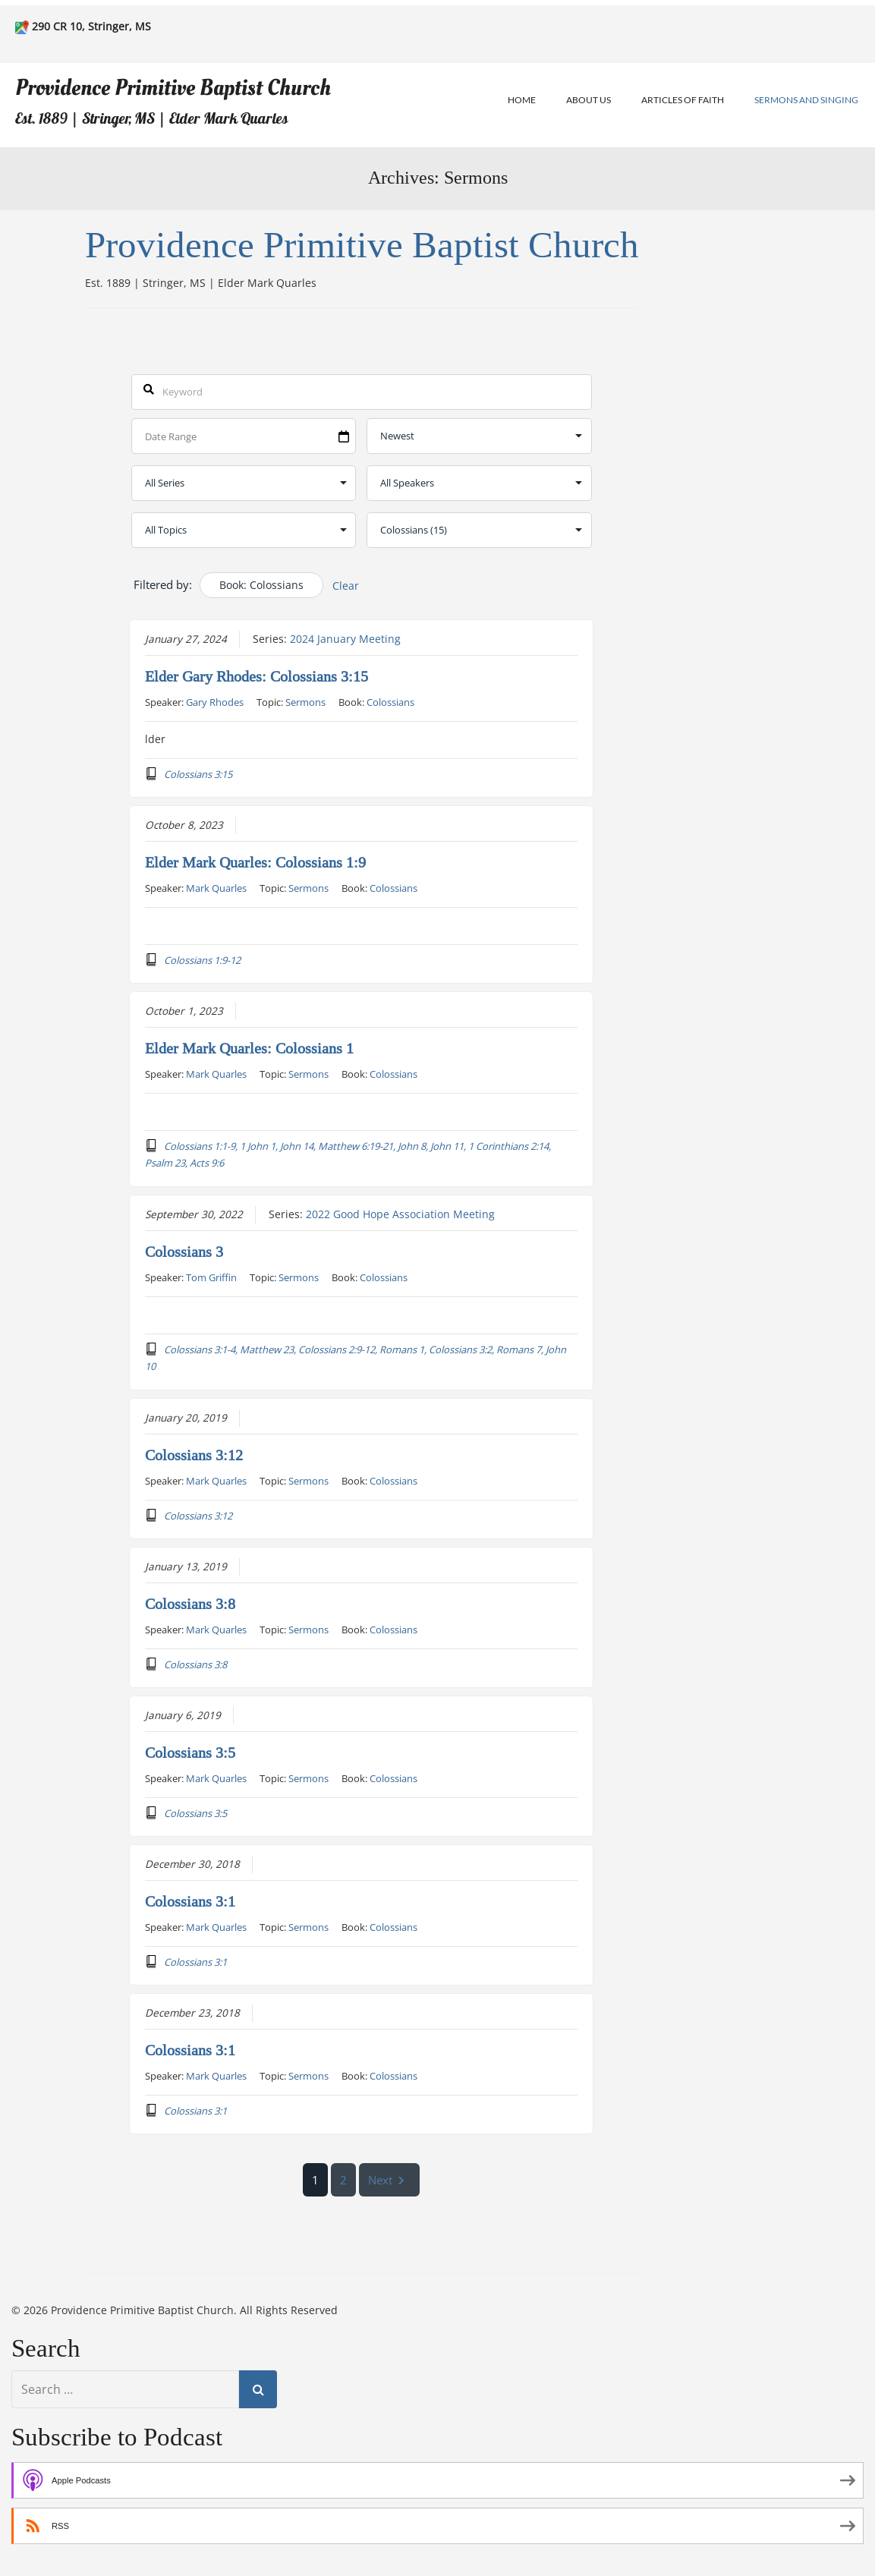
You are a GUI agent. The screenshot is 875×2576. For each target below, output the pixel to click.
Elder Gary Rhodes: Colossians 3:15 (256, 676)
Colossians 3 (184, 1251)
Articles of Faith (682, 99)
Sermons (305, 701)
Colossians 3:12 (194, 1455)
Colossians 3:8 (190, 1603)
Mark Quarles (216, 887)
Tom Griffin (211, 1276)
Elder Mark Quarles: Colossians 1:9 (255, 862)
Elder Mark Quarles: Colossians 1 (249, 1048)
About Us (588, 99)
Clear (345, 585)
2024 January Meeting (345, 638)
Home (522, 99)
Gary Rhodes (215, 701)
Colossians (390, 701)
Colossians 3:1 (190, 1901)
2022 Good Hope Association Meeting (400, 1213)
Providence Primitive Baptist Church (173, 87)
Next (390, 2179)
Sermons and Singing (806, 99)
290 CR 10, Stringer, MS (91, 26)
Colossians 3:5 (190, 1752)
